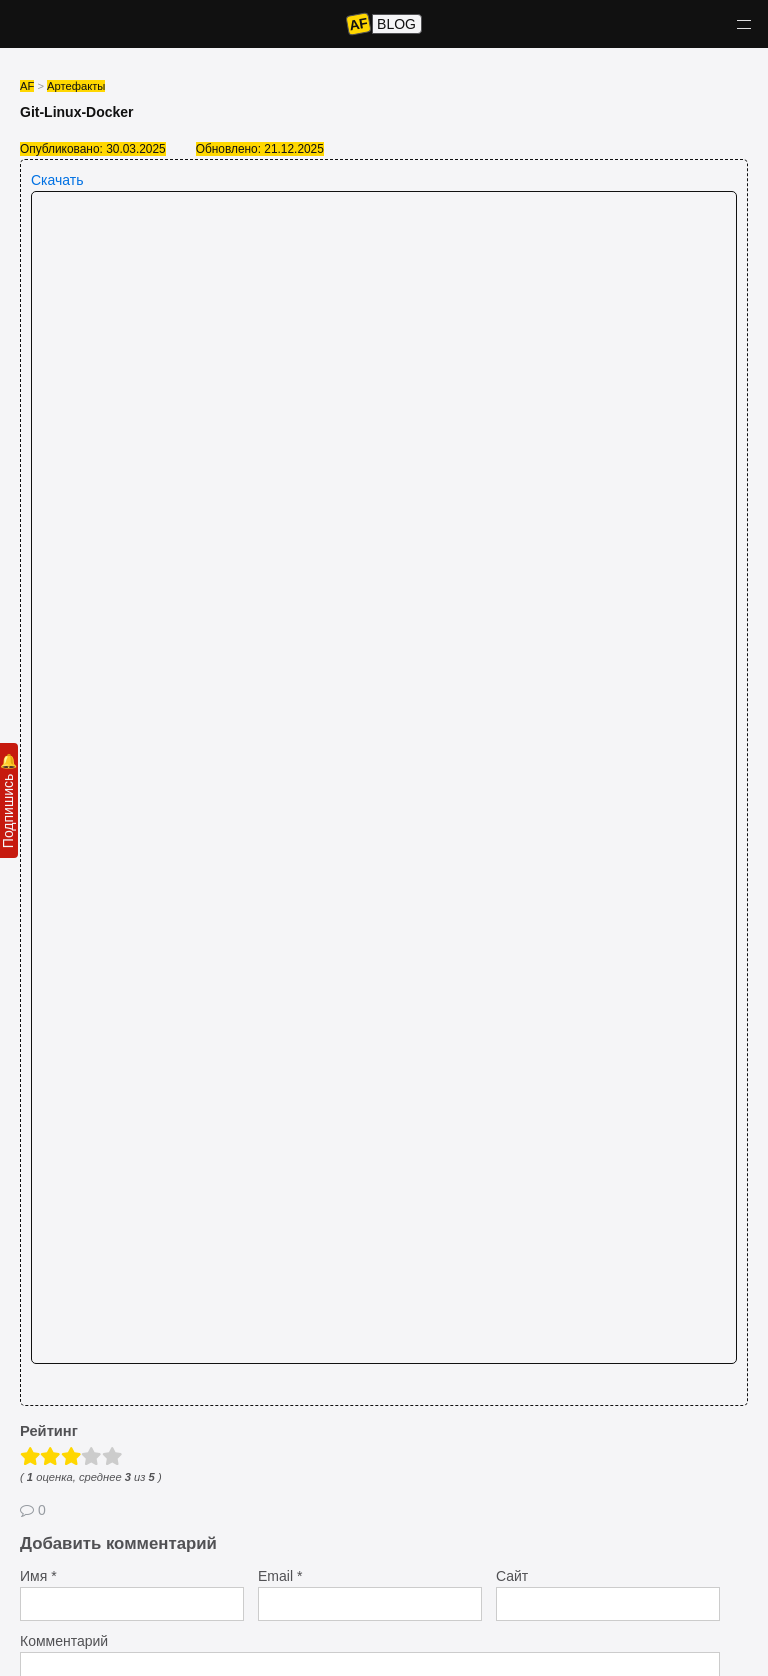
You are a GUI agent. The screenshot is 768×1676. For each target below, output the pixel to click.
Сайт (512, 1576)
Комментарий (64, 1641)
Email (280, 1576)
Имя (38, 1576)
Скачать (57, 180)
